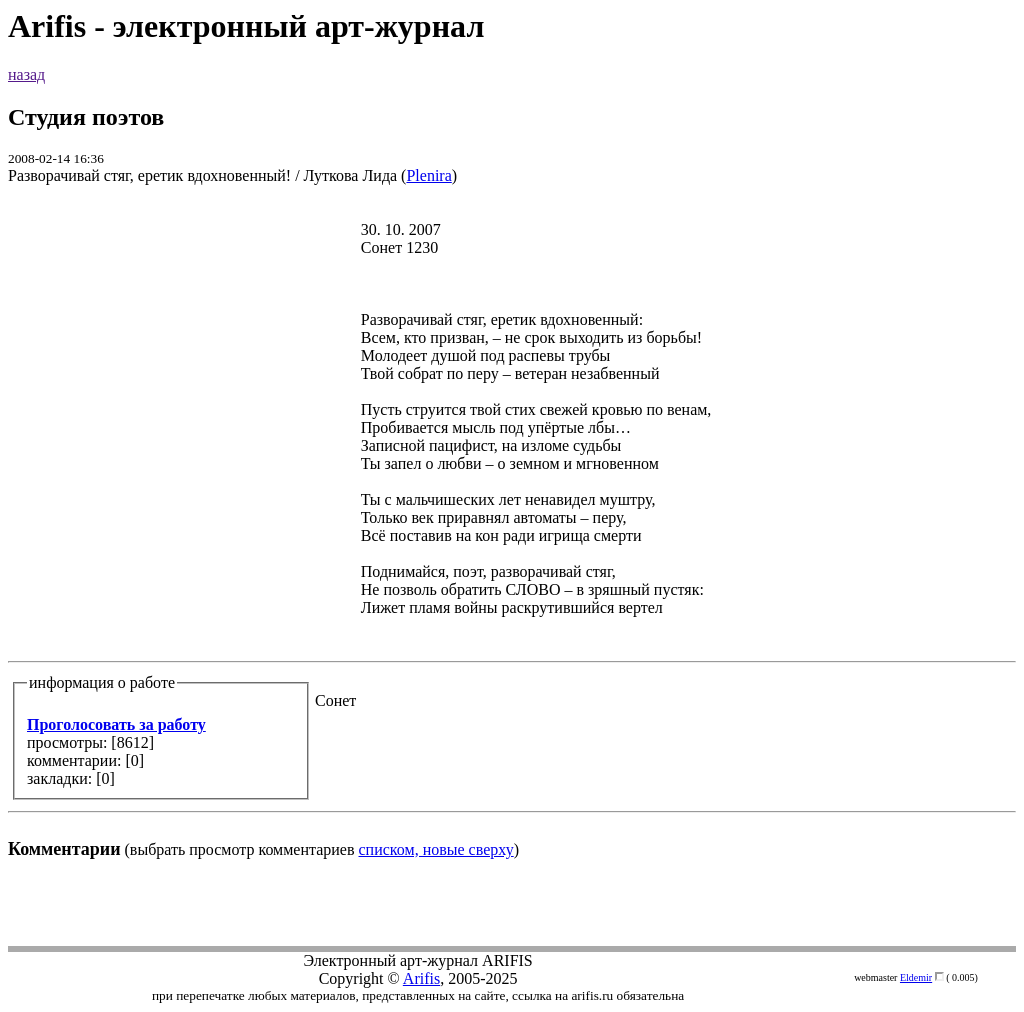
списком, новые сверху (436, 849)
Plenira (428, 175)
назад (26, 74)
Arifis (421, 978)
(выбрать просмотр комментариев (512, 530)
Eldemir (916, 977)
